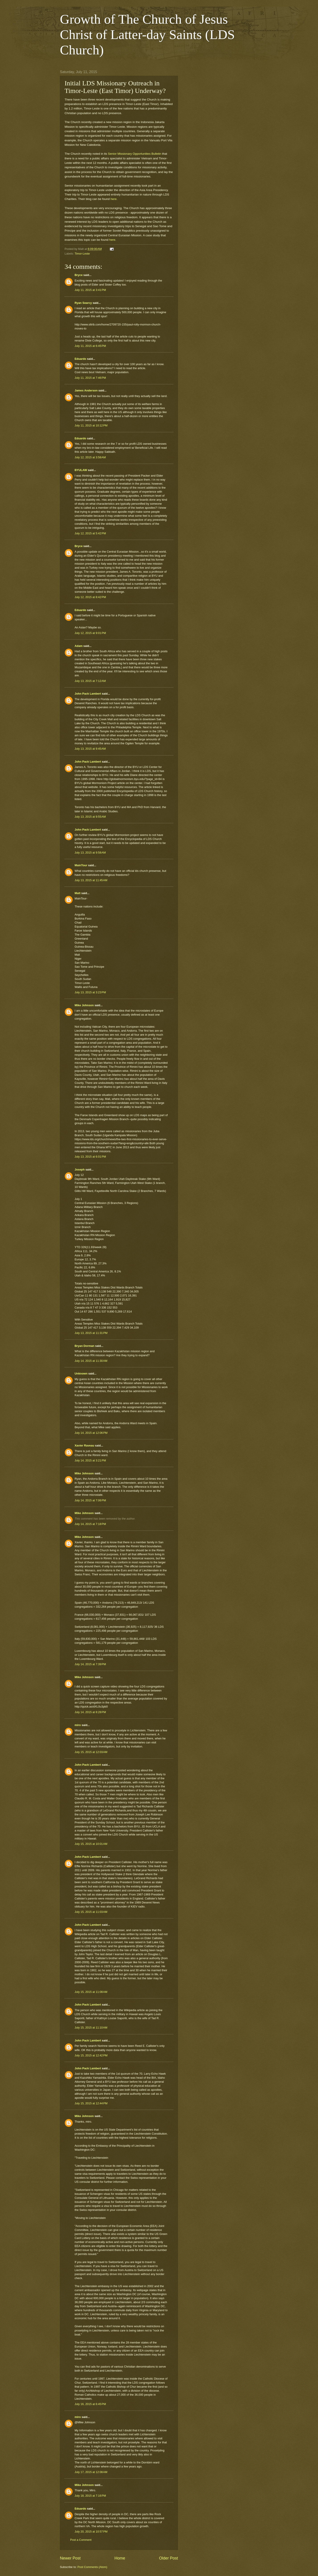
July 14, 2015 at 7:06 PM (90, 1500)
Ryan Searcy (83, 303)
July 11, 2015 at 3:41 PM (90, 290)
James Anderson (86, 390)
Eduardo (80, 358)
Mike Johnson (84, 1005)
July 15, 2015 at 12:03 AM (91, 1752)
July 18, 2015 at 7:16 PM (90, 2495)
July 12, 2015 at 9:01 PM (90, 633)
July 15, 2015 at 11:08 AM (91, 1992)
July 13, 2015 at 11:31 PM (91, 1333)
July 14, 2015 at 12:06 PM (91, 1432)
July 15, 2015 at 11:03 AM (91, 1911)
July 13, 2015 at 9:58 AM (90, 852)
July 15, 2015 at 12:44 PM (91, 2103)
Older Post (168, 2558)
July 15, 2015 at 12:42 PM (91, 2055)
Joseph (80, 1169)
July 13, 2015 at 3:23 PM (90, 992)
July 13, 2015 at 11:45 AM (91, 880)
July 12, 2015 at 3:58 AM (90, 457)
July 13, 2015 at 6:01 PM (90, 1156)
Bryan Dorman (84, 1346)
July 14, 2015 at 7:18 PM (90, 1524)
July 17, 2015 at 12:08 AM (91, 2472)
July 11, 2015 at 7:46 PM (90, 377)
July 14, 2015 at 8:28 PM (90, 1712)
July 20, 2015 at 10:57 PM (91, 2531)
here (113, 199)
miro (78, 1725)
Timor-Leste (82, 253)
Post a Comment (81, 2539)
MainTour (81, 865)
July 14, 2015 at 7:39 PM (90, 1664)
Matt (77, 893)
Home (119, 2558)
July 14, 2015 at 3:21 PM (90, 1460)
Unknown (81, 1373)
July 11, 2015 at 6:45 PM (90, 346)
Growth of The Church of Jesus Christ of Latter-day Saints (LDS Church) (147, 34)
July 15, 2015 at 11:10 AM (91, 2027)
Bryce (79, 275)
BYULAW (81, 470)
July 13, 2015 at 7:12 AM (90, 681)
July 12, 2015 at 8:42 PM (90, 597)
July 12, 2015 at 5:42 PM (90, 533)
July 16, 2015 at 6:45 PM (90, 2404)
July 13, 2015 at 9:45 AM (90, 748)
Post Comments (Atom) (92, 2567)
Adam (79, 646)
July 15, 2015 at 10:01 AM (91, 1844)
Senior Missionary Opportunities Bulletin (134, 153)
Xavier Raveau (84, 1445)
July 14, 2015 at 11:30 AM (91, 1360)
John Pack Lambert (88, 693)
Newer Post (70, 2558)
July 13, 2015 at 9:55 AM (90, 816)
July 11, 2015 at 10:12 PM (91, 425)
